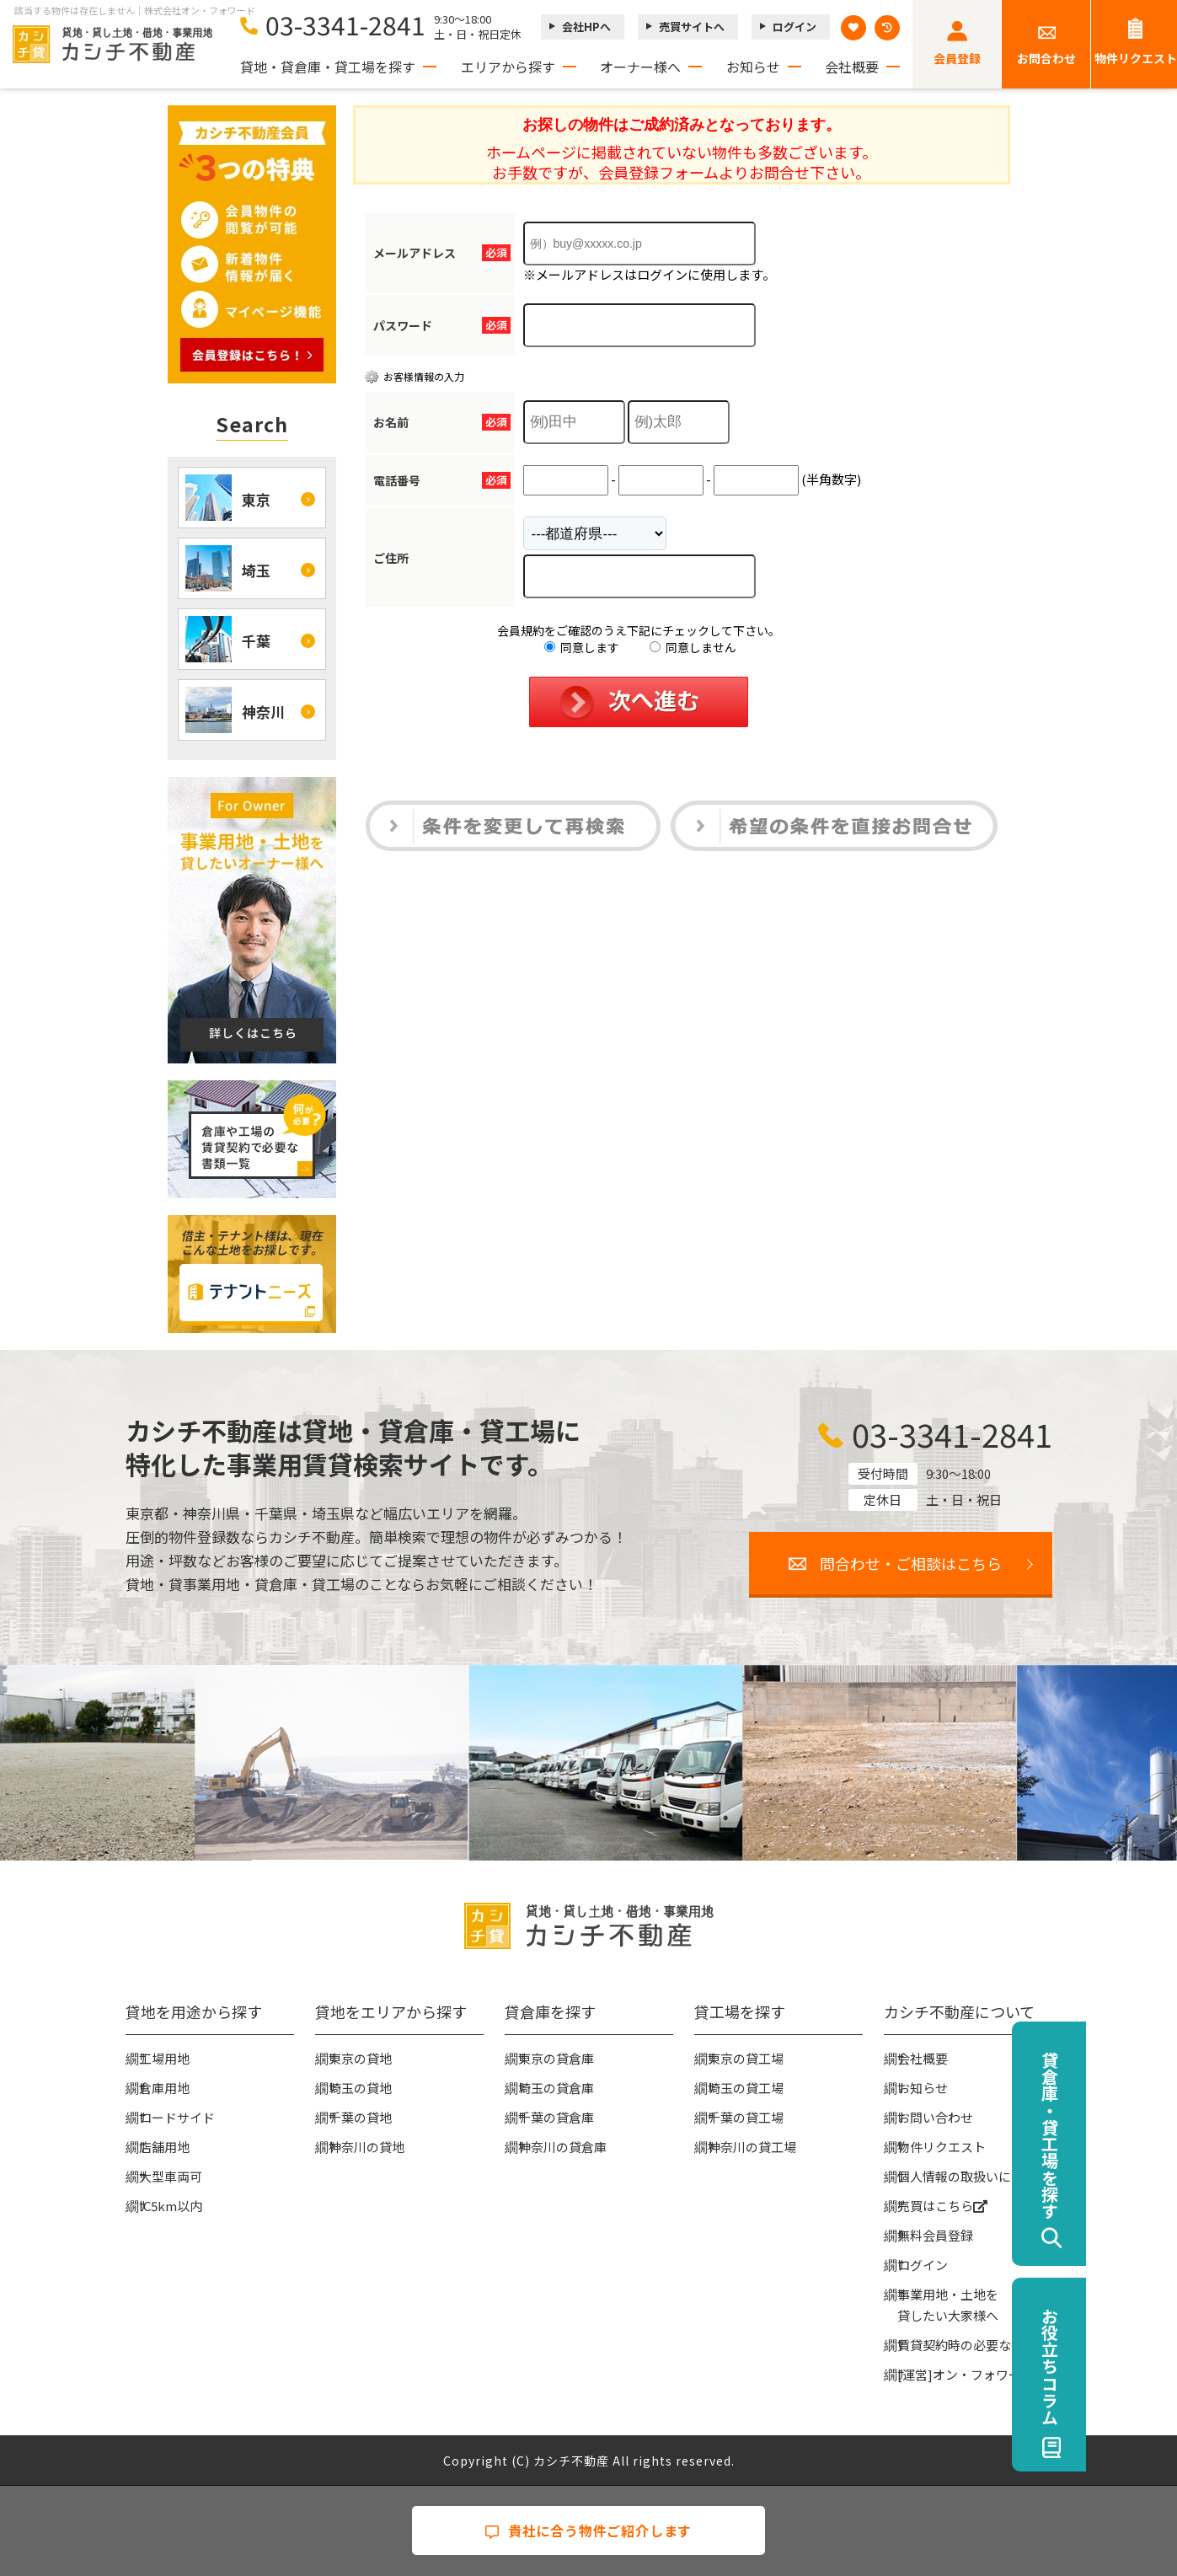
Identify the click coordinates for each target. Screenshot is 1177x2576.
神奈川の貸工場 (752, 2147)
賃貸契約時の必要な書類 (966, 2345)
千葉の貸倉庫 (556, 2117)
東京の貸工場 (746, 2058)
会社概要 (852, 66)
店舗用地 (164, 2147)
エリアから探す (508, 66)
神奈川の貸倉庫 (562, 2147)
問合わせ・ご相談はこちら (911, 1563)
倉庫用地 (164, 2088)
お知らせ (753, 66)
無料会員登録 (935, 2235)
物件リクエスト (941, 2147)
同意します (581, 647)
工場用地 (164, 2058)
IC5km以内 (170, 2206)
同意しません (693, 647)
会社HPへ (586, 27)
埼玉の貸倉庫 (556, 2088)
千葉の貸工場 (746, 2117)
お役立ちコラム (1140, 2366)
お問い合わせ (935, 2117)
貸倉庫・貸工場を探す (1140, 2135)
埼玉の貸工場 (746, 2088)
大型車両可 (170, 2176)
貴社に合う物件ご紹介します (588, 2530)
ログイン (794, 27)
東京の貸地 (360, 2058)
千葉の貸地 (360, 2117)
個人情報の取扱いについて (973, 2176)
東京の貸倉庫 (556, 2058)
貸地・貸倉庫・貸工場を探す (327, 66)
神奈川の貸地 (366, 2147)
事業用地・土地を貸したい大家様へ (947, 2304)
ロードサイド (177, 2117)
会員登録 (957, 58)
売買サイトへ (692, 27)
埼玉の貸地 (360, 2088)
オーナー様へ (640, 66)
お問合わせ (1046, 58)
